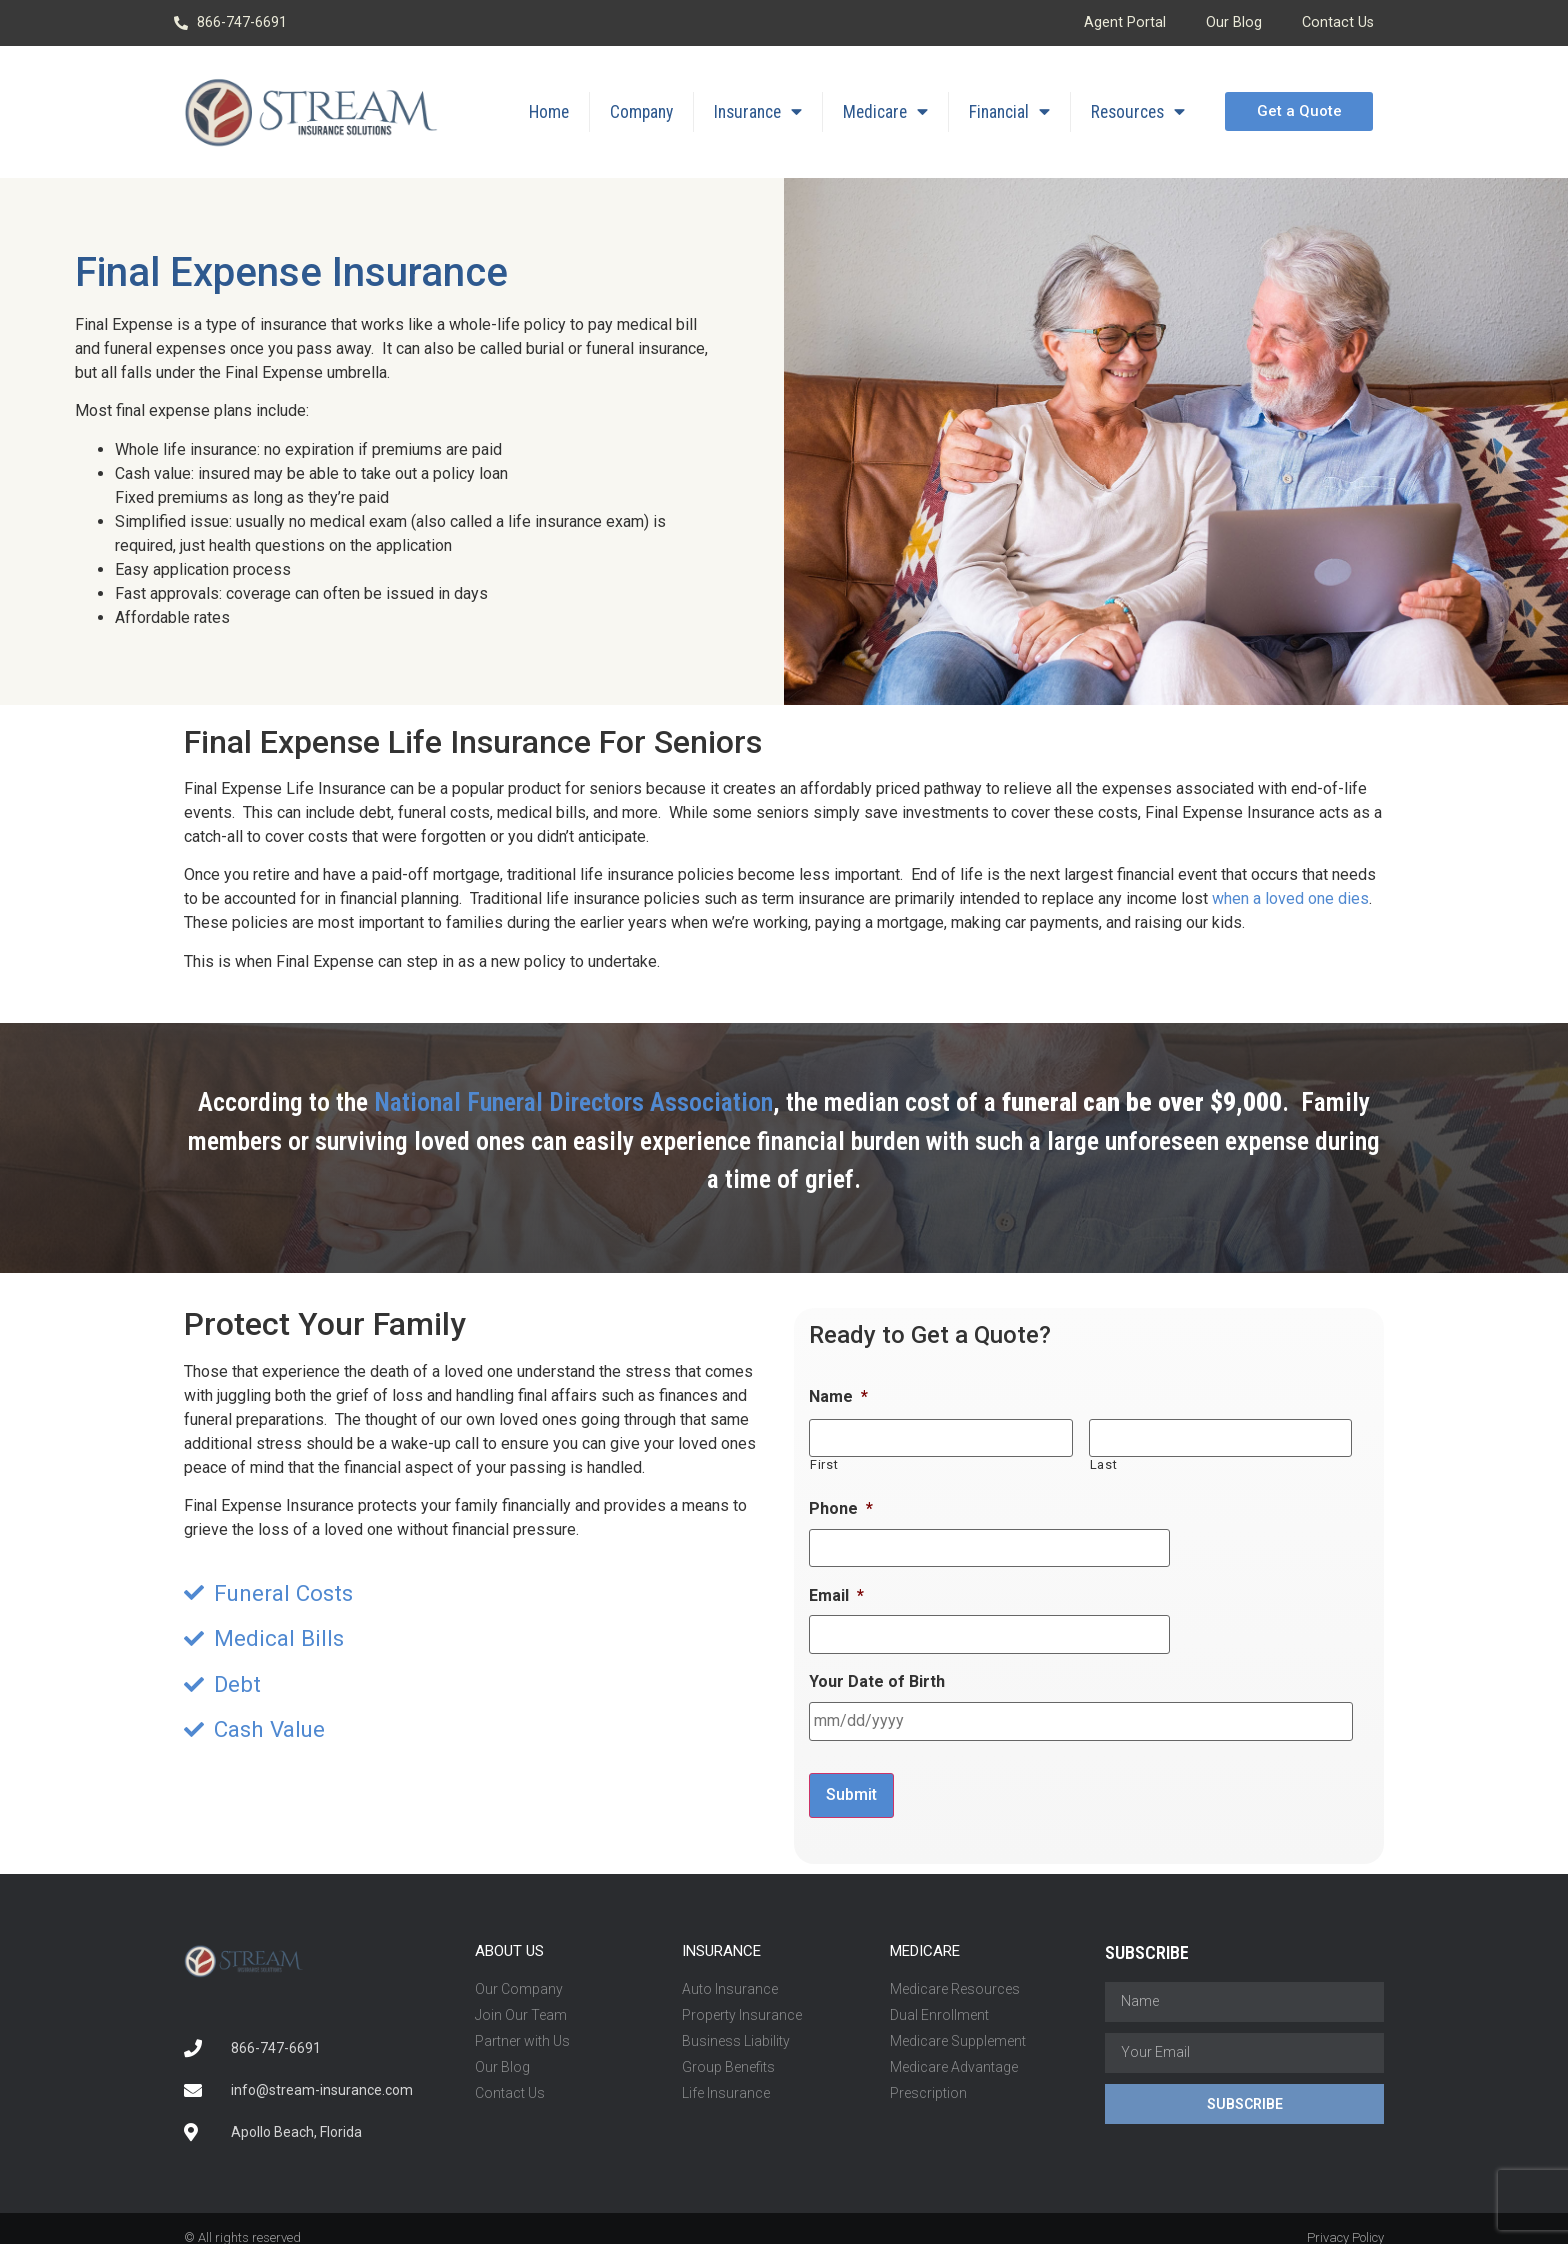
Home (549, 112)
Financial (1009, 112)
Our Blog (1234, 22)
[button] (1298, 111)
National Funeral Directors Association (573, 1102)
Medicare (885, 112)
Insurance (758, 112)
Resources (1138, 112)
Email (836, 1589)
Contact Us (1338, 22)
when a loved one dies (1290, 898)
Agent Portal (1125, 22)
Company (641, 112)
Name (838, 1396)
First (824, 1462)
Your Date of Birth (877, 1673)
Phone (841, 1505)
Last (1104, 1462)
